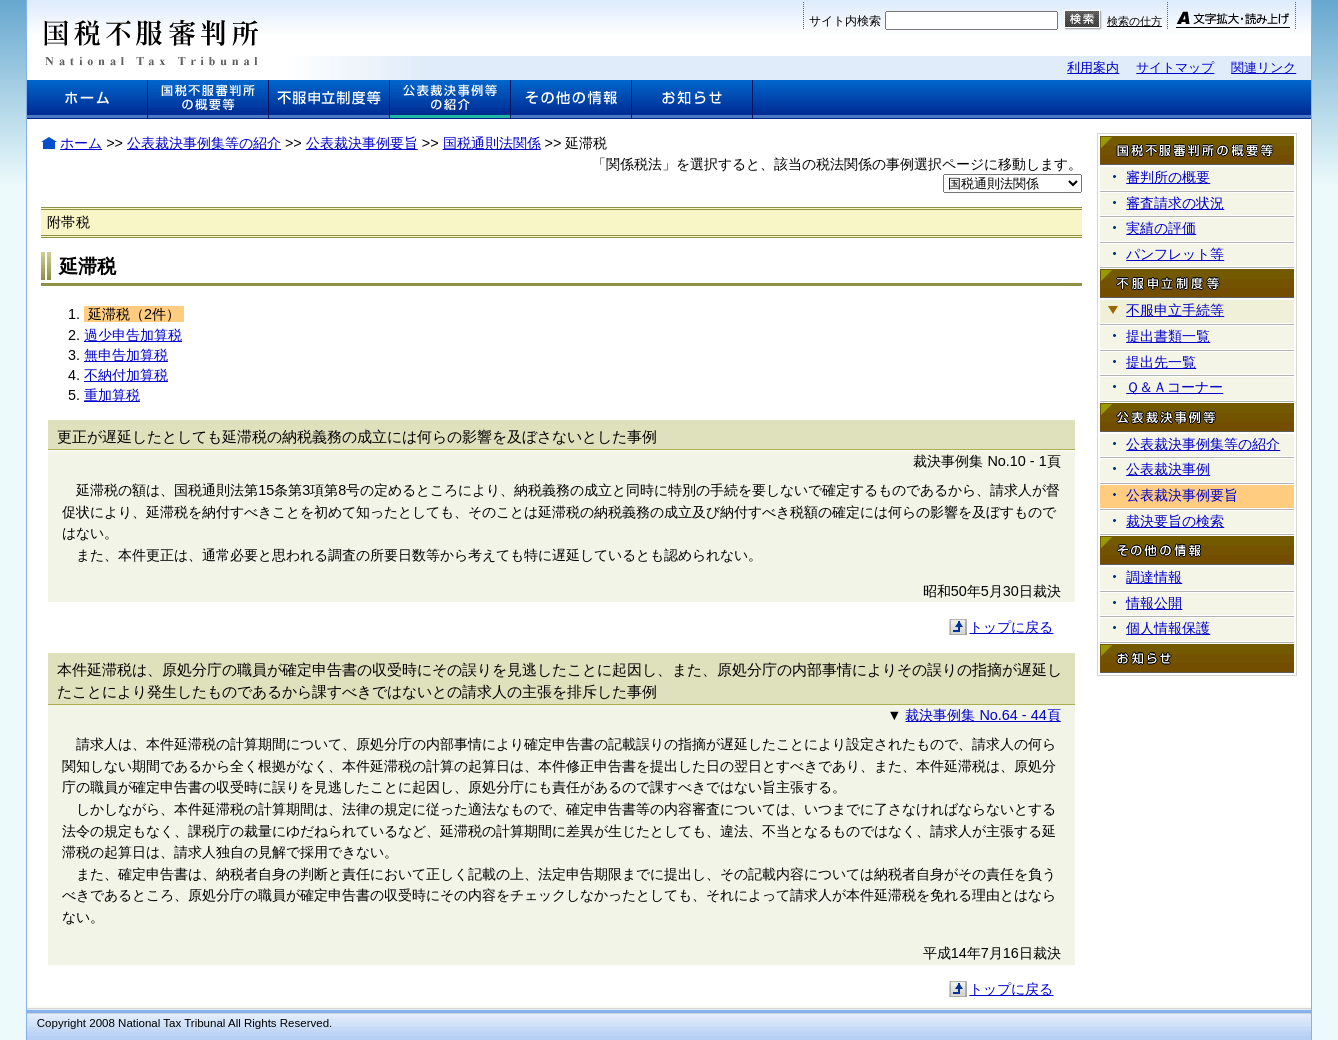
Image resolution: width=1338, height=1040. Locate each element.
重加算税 (112, 395)
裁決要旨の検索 (1175, 521)
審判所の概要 (1168, 177)
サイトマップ (1175, 67)
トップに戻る (1011, 627)
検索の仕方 (1134, 21)
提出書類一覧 (1168, 336)
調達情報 (1154, 577)
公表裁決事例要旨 (362, 143)
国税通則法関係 (492, 143)
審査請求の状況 (1175, 203)
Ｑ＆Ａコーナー (1174, 387)
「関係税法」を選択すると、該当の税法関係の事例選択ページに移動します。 (837, 164)
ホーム (81, 143)
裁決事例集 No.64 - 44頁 (982, 715)
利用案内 (1093, 67)
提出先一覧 (1161, 362)
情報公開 (1154, 603)
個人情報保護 (1168, 628)
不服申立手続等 (1175, 310)
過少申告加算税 (133, 335)
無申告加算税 (126, 355)
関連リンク (1263, 67)
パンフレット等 (1175, 254)
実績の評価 (1161, 228)
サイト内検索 (845, 21)
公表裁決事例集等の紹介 (204, 143)
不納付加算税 (126, 375)
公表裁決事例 (1168, 469)
